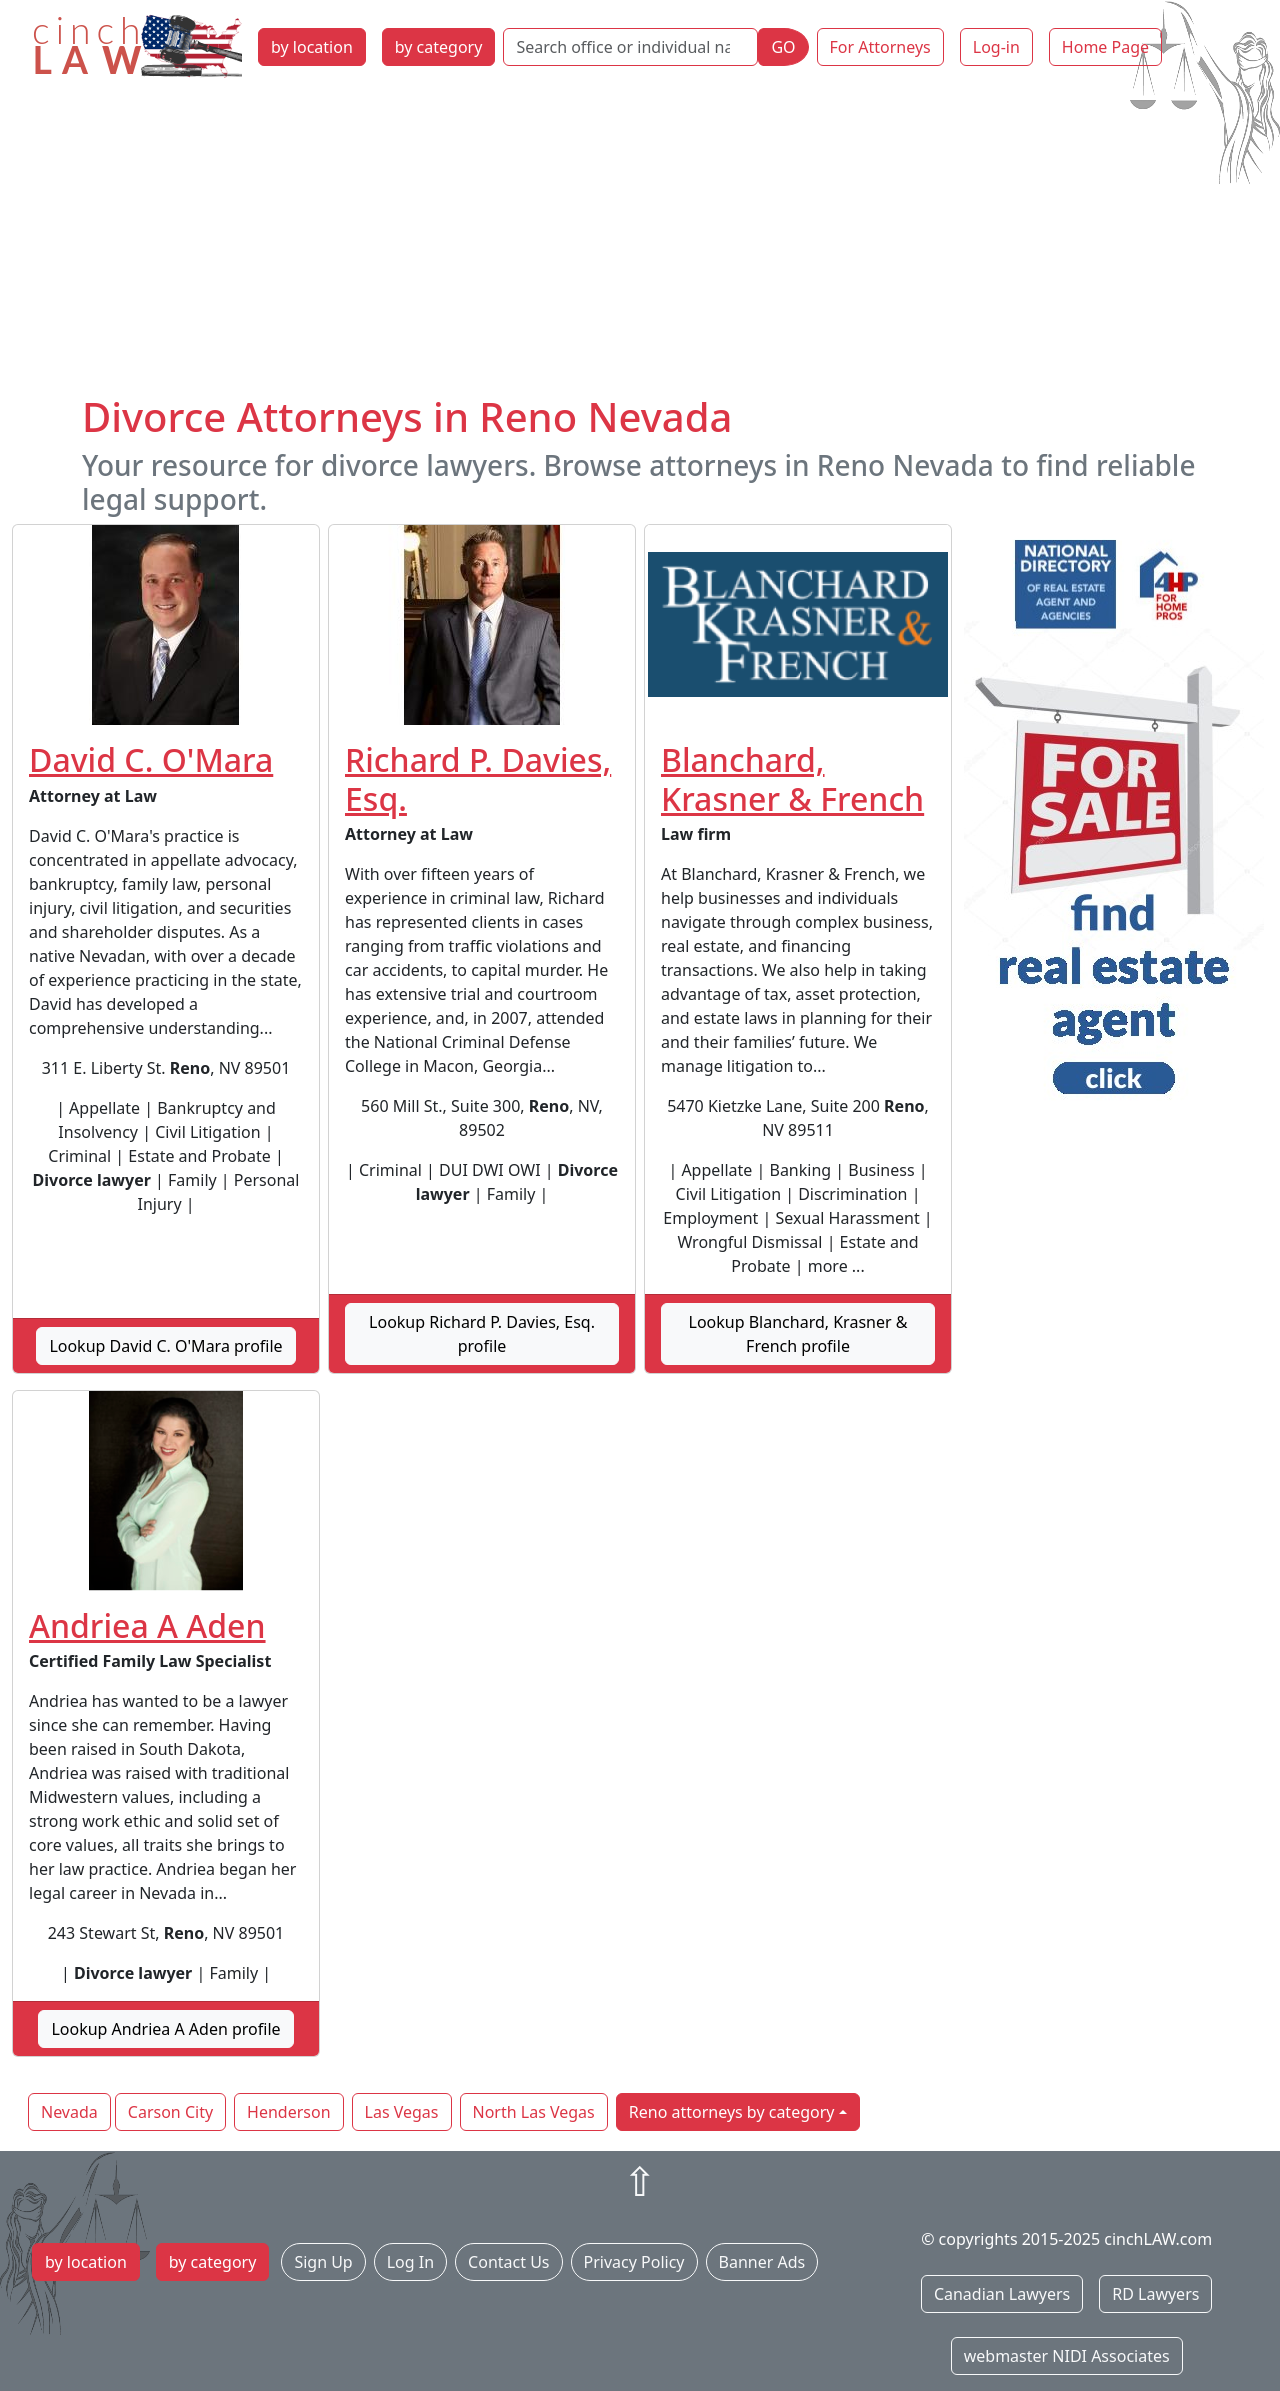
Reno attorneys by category (732, 2112)
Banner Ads (762, 2262)
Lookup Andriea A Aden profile (165, 2029)
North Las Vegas (534, 2112)
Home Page (1105, 47)
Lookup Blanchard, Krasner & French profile (798, 1334)
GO (783, 47)
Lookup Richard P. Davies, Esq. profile (482, 1334)
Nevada (69, 2112)
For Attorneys (880, 47)
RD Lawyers (1155, 2294)
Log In (410, 2262)
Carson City (170, 2112)
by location (312, 47)
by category (439, 47)
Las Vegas (402, 2112)
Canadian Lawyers (1002, 2294)
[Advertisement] (640, 243)
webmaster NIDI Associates (1067, 2356)
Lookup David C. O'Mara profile (165, 1346)
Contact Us (508, 2262)
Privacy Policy (634, 2262)
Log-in (996, 47)
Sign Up (323, 2262)
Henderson (288, 2112)
